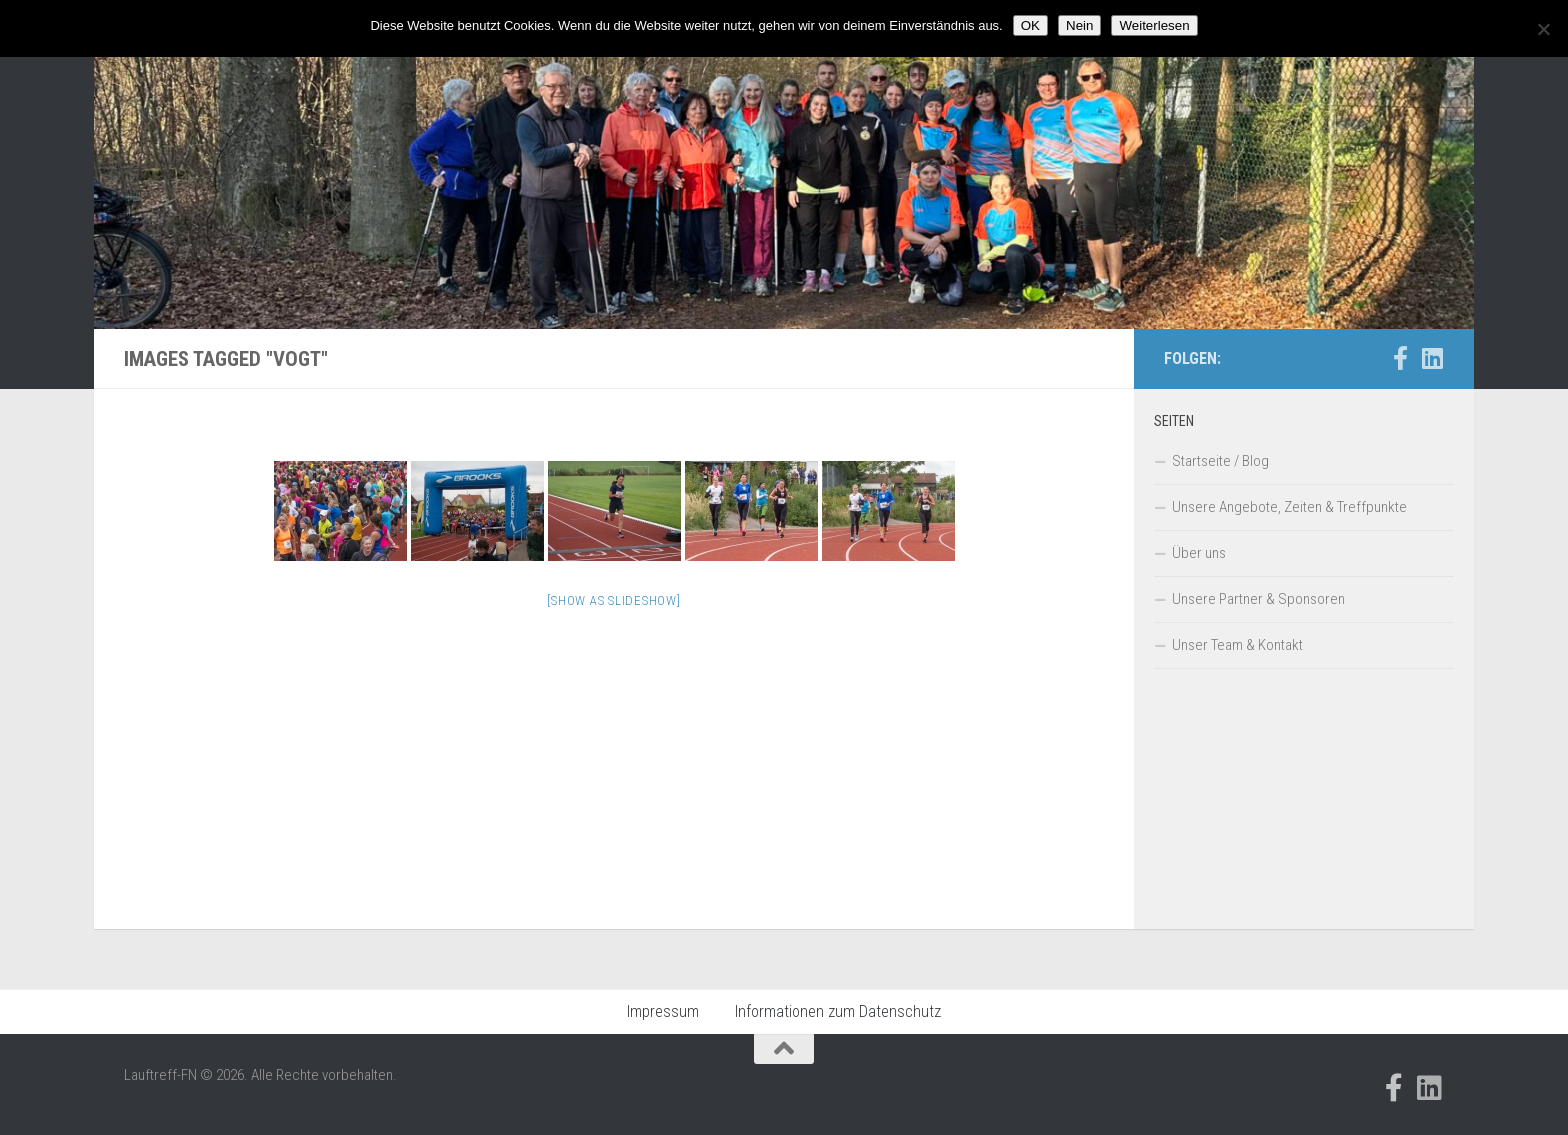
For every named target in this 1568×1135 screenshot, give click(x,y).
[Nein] (1543, 29)
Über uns (1199, 553)
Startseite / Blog (1220, 461)
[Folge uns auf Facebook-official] (1400, 358)
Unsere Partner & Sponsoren (1258, 599)
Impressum (663, 1011)
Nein (1079, 25)
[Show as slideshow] (613, 600)
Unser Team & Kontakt (1237, 645)
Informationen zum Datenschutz (838, 1011)
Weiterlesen (1154, 25)
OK (1030, 25)
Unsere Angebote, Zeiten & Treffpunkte (1289, 507)
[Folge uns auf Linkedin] (1432, 358)
